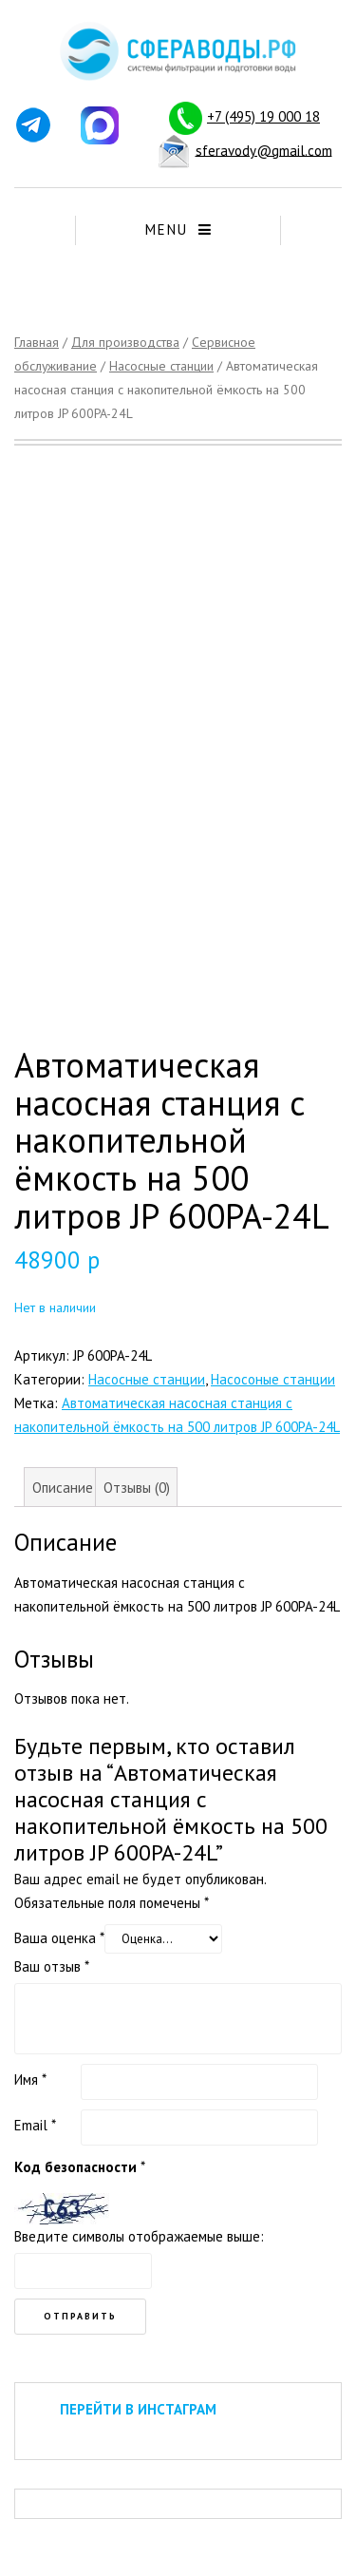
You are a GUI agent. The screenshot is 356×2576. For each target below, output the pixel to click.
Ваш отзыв (51, 1966)
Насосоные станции (273, 1379)
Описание (62, 1488)
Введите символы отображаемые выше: (139, 2236)
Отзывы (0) (136, 1488)
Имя (30, 2079)
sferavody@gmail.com (264, 150)
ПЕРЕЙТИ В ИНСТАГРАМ (138, 2409)
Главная (36, 342)
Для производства (125, 342)
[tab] (62, 1487)
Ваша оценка (59, 1938)
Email (35, 2125)
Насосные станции (161, 365)
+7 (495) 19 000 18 (263, 116)
